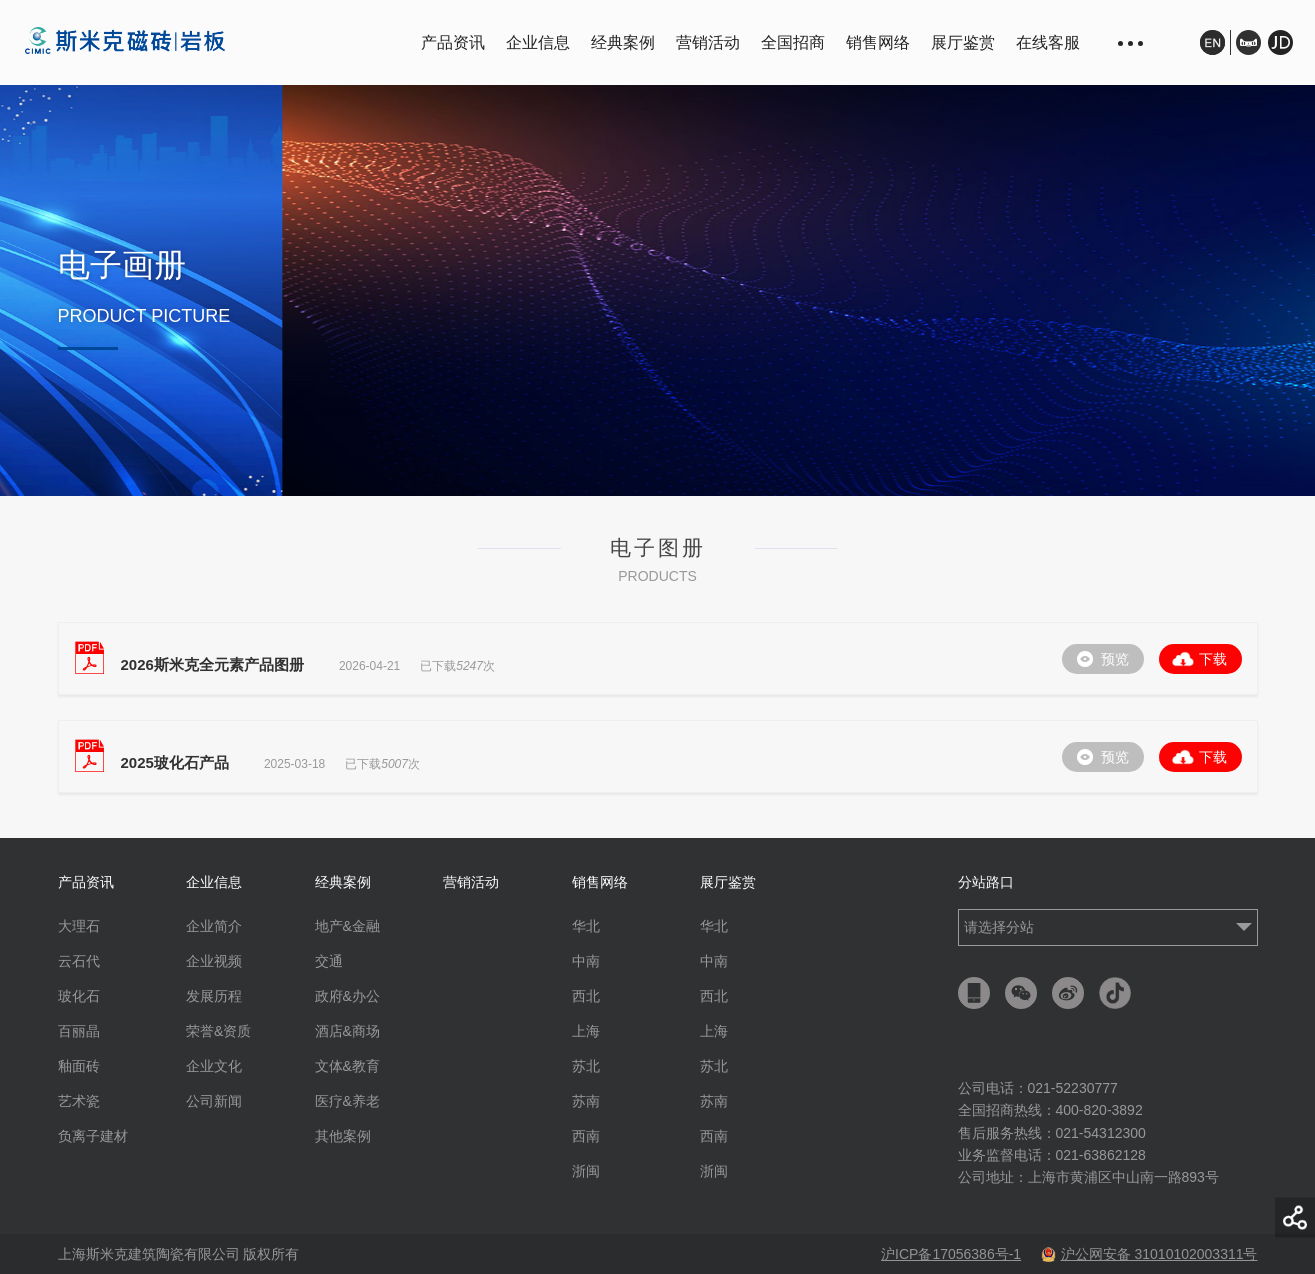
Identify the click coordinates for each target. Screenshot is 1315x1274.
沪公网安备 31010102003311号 (1149, 1254)
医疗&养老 (347, 1101)
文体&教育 (347, 1066)
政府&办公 (347, 996)
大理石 (79, 926)
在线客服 (1048, 42)
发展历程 (214, 996)
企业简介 (214, 926)
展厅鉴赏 (963, 42)
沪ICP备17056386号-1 (951, 1254)
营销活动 (708, 42)
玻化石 (79, 996)
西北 (586, 996)
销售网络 (878, 42)
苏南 (586, 1101)
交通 (329, 961)
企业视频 (214, 961)
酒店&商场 (347, 1031)
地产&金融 (347, 926)
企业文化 (214, 1066)
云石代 (79, 961)
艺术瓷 (79, 1101)
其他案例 (343, 1136)
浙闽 (586, 1171)
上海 (586, 1031)
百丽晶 (79, 1031)
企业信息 (538, 42)
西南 (586, 1136)
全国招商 (793, 42)
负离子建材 (93, 1136)
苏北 (586, 1066)
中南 (586, 961)
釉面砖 (79, 1066)
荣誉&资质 (218, 1031)
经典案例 (623, 42)
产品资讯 (453, 42)
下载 (1213, 659)
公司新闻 (214, 1101)
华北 (586, 926)
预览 (1115, 659)
